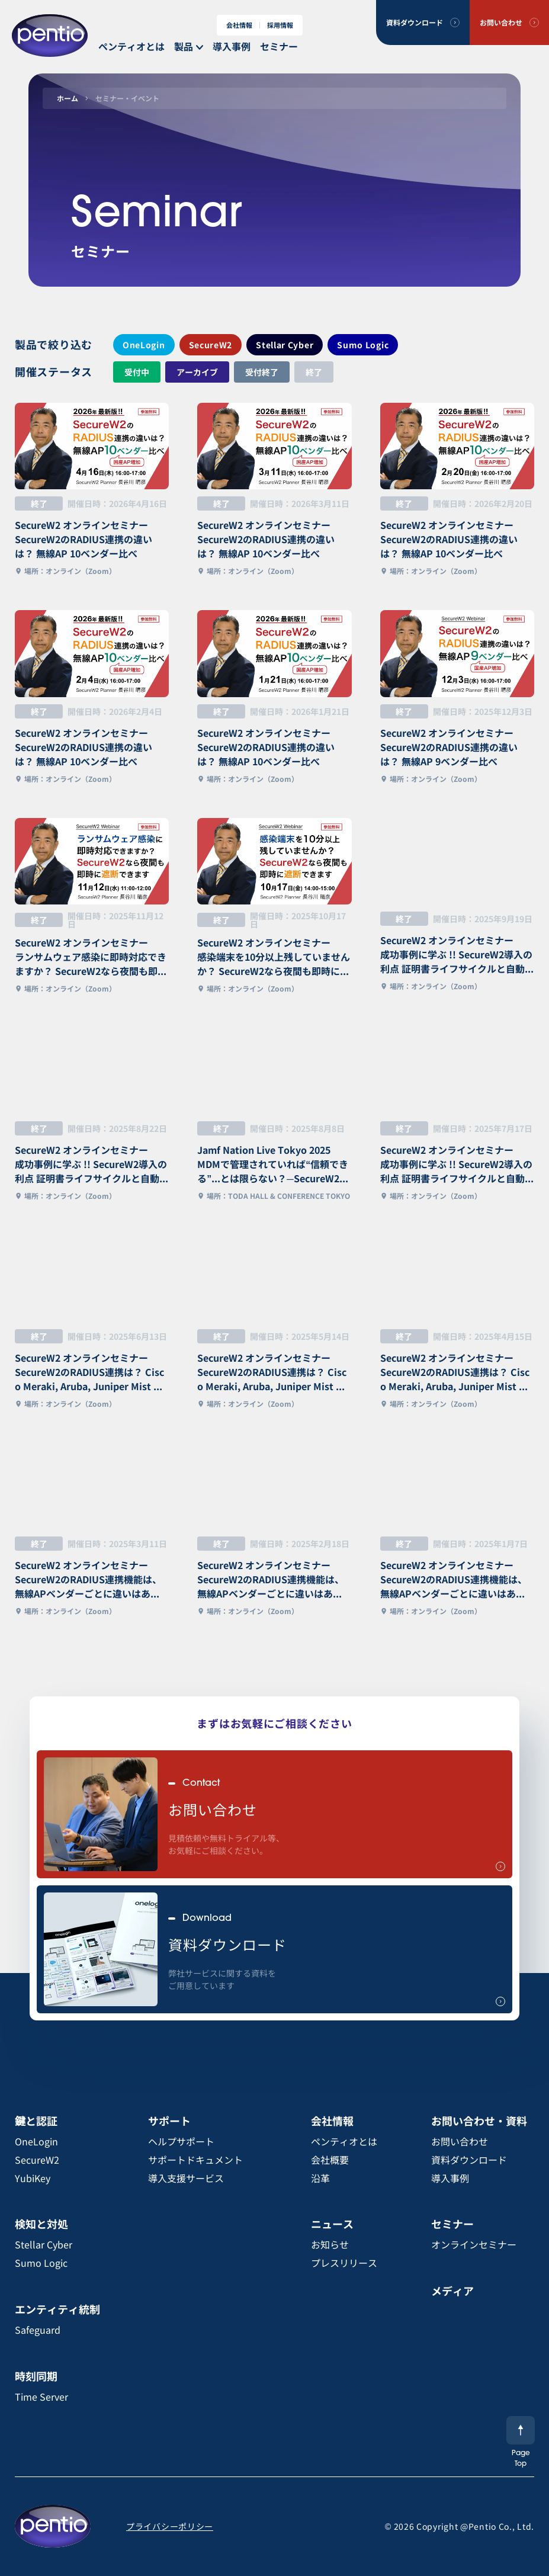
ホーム (67, 98)
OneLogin (144, 345)
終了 (314, 372)
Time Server (41, 2396)
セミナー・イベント (127, 98)
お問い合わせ (501, 22)
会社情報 (239, 25)
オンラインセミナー (473, 2244)
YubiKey (32, 2178)
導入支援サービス (186, 2178)
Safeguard (37, 2329)
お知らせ (330, 2244)
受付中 (136, 372)
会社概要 (330, 2159)
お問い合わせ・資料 (479, 2120)
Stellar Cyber (284, 345)
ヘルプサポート (181, 2141)
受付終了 (261, 372)
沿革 (320, 2178)
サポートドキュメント (195, 2159)
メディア (452, 2290)
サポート (169, 2120)
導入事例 (232, 46)
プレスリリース (344, 2263)
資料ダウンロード (414, 22)
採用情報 (280, 25)
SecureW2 (211, 345)
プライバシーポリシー (169, 2526)
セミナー (279, 46)
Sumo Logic (363, 345)
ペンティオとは (131, 46)
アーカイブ (197, 372)
